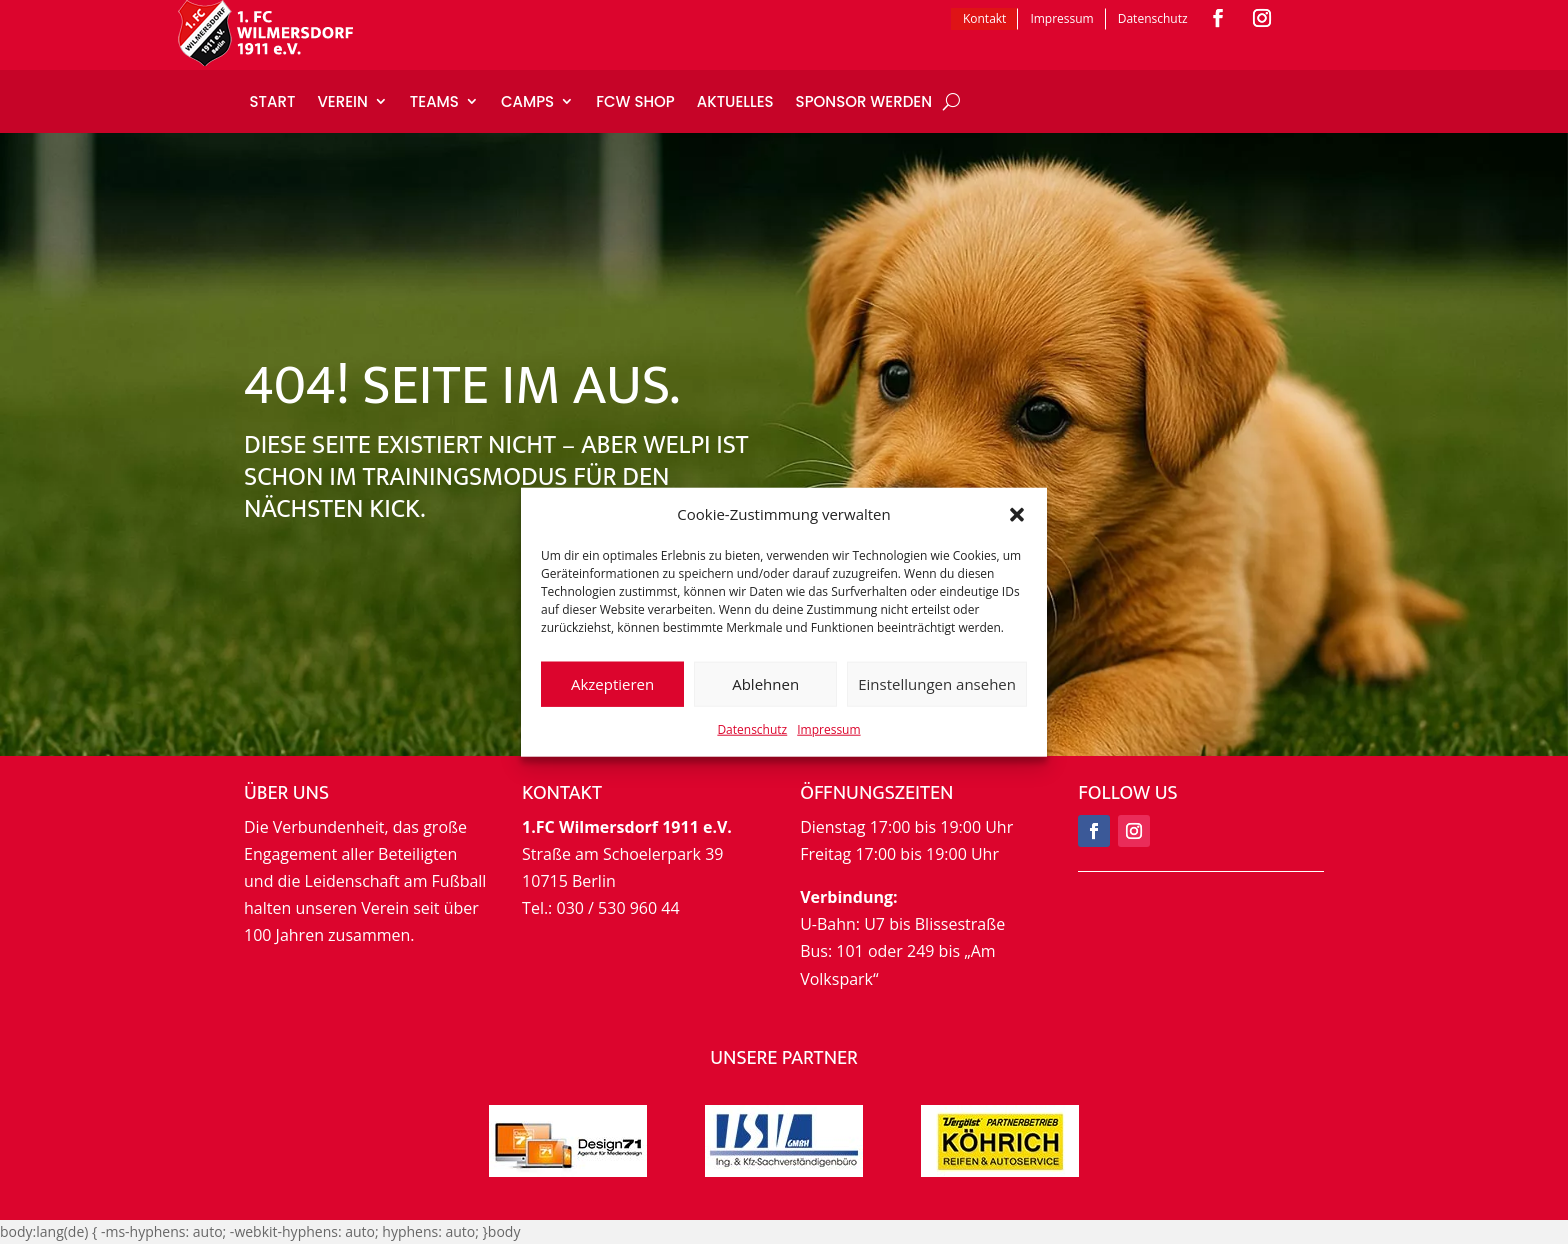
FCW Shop (635, 101)
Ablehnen (765, 684)
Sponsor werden (864, 101)
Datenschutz (752, 729)
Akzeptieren (612, 684)
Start (273, 101)
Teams (434, 101)
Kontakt (984, 18)
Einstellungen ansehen (937, 684)
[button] (1017, 515)
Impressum (828, 729)
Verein (342, 101)
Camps (527, 101)
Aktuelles (735, 101)
